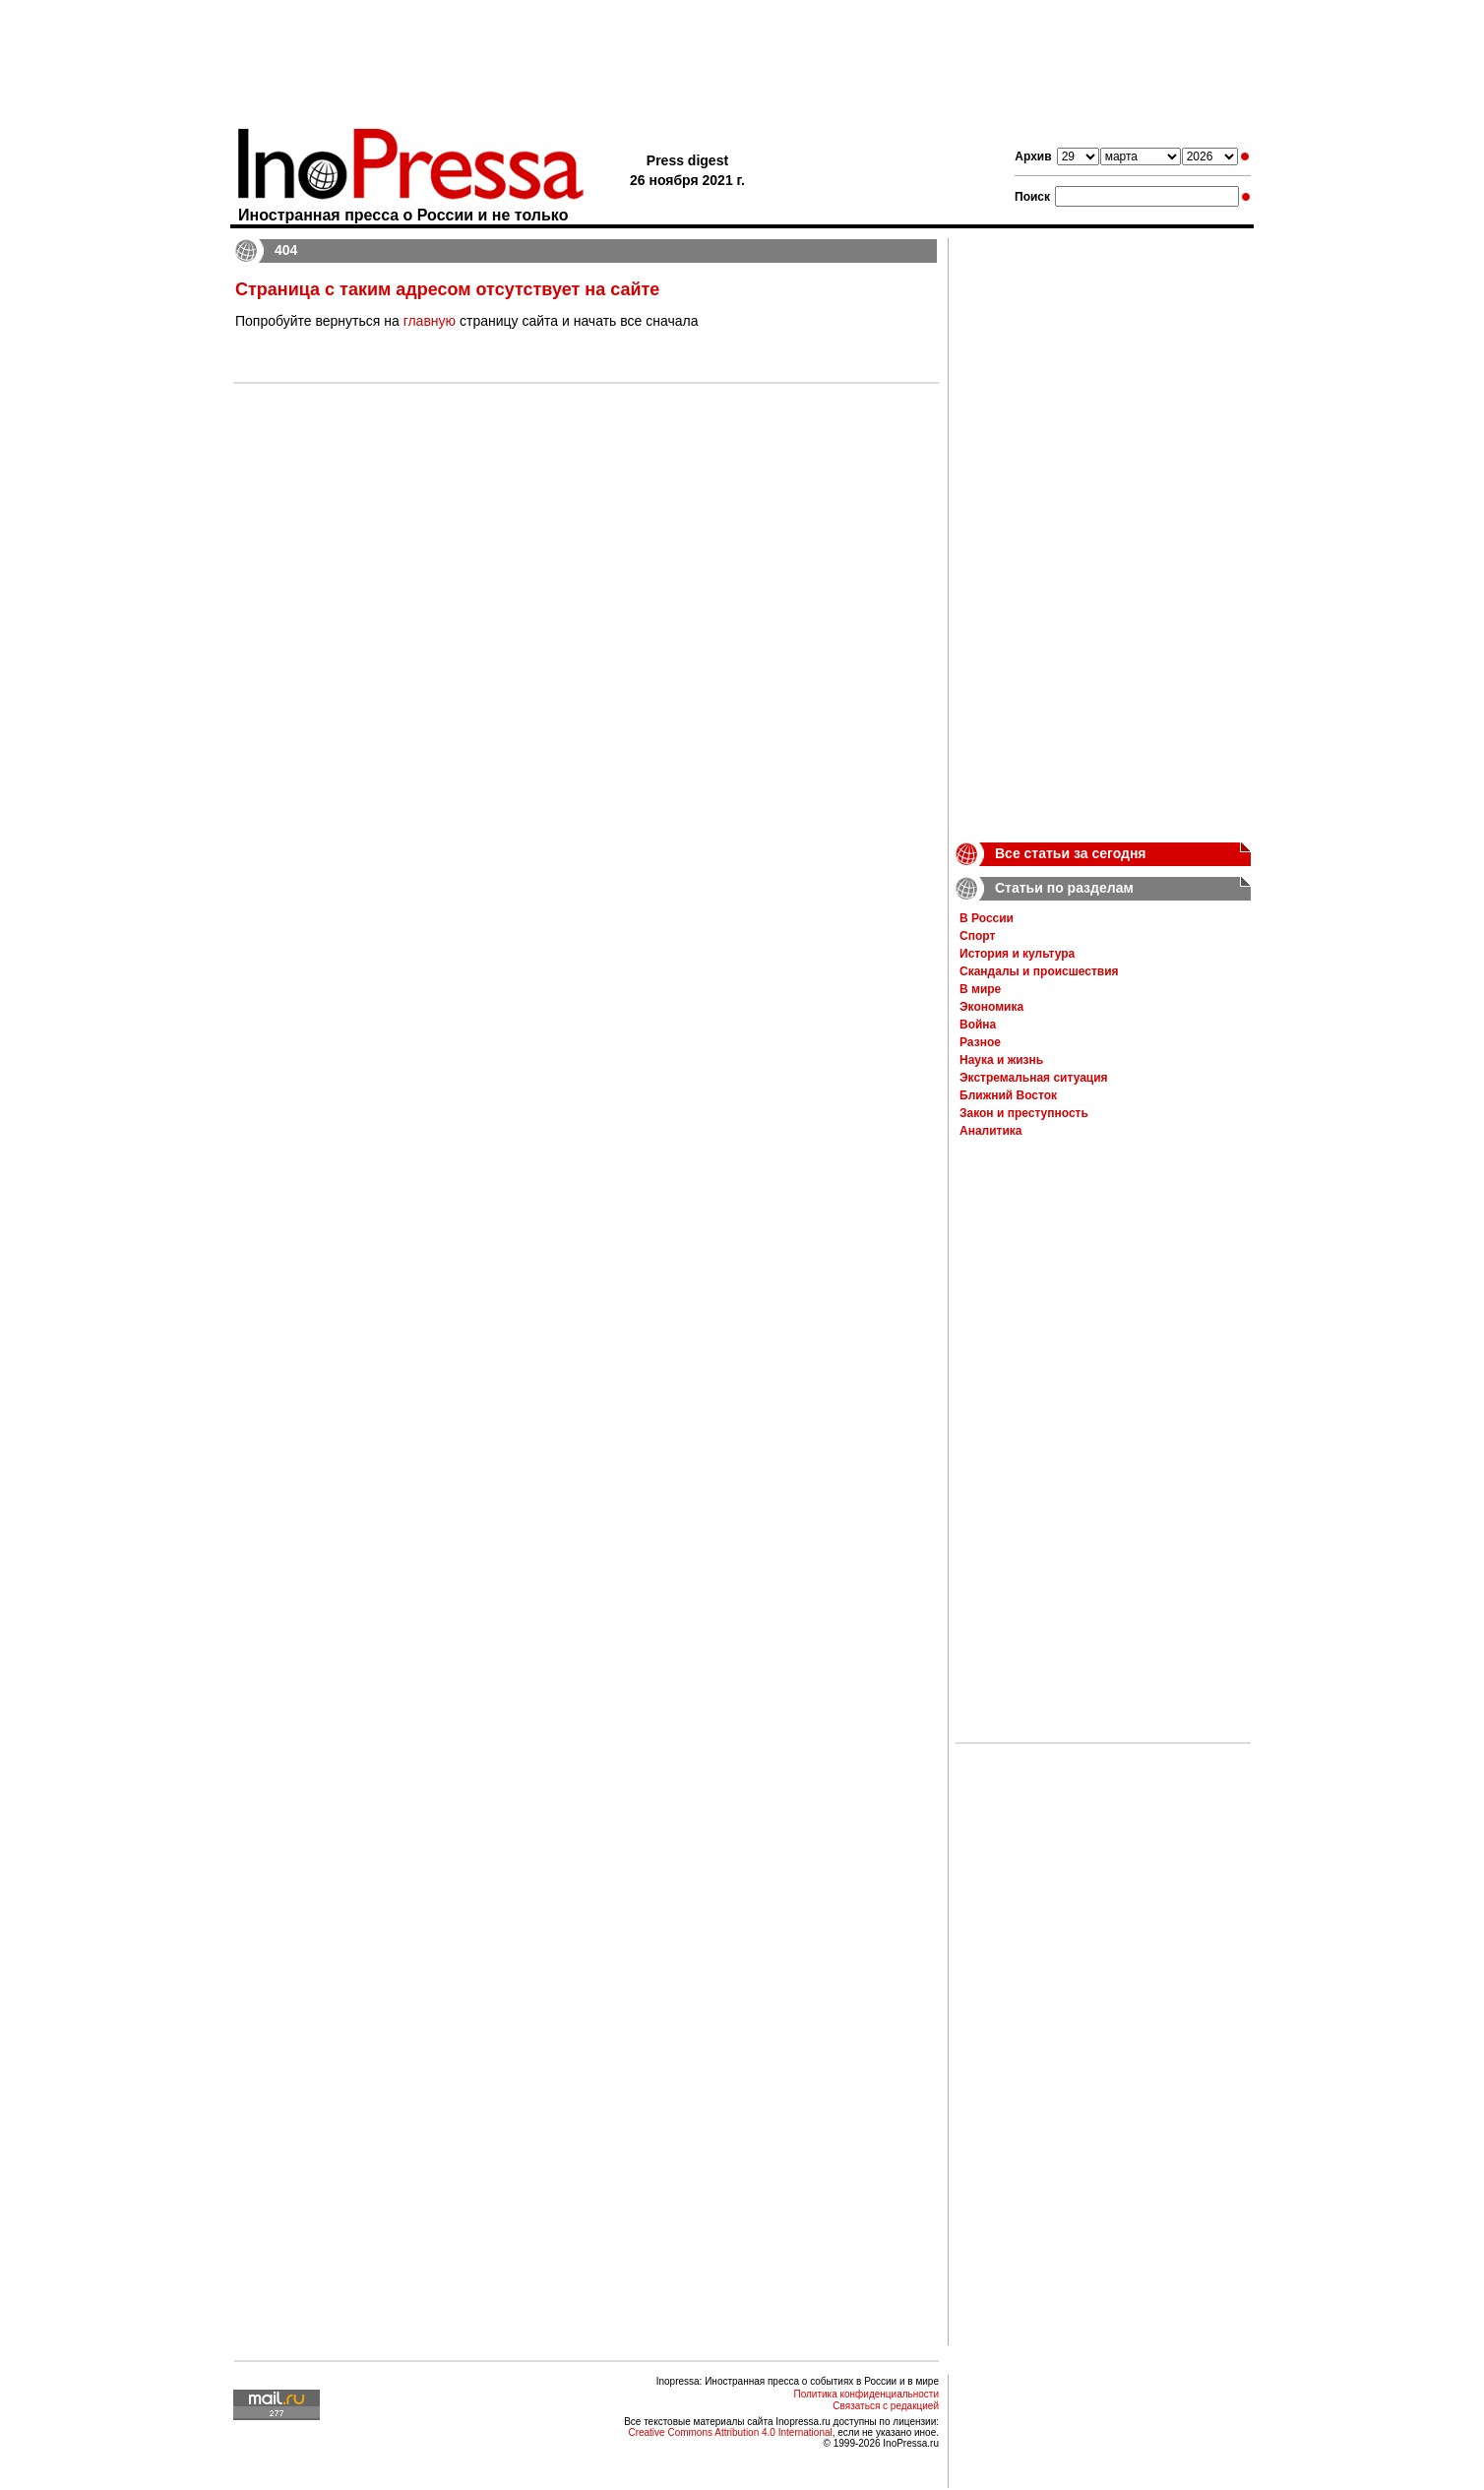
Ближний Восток (1008, 1095)
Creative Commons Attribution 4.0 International (730, 2432)
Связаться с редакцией (886, 2405)
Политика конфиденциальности (866, 2394)
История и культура (1017, 954)
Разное (980, 1042)
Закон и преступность (1023, 1113)
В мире (980, 989)
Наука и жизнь (1001, 1060)
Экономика (991, 1007)
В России (986, 918)
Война (977, 1024)
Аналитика (990, 1131)
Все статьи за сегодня (1070, 853)
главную (429, 321)
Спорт (977, 936)
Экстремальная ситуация (1033, 1078)
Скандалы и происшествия (1039, 971)
